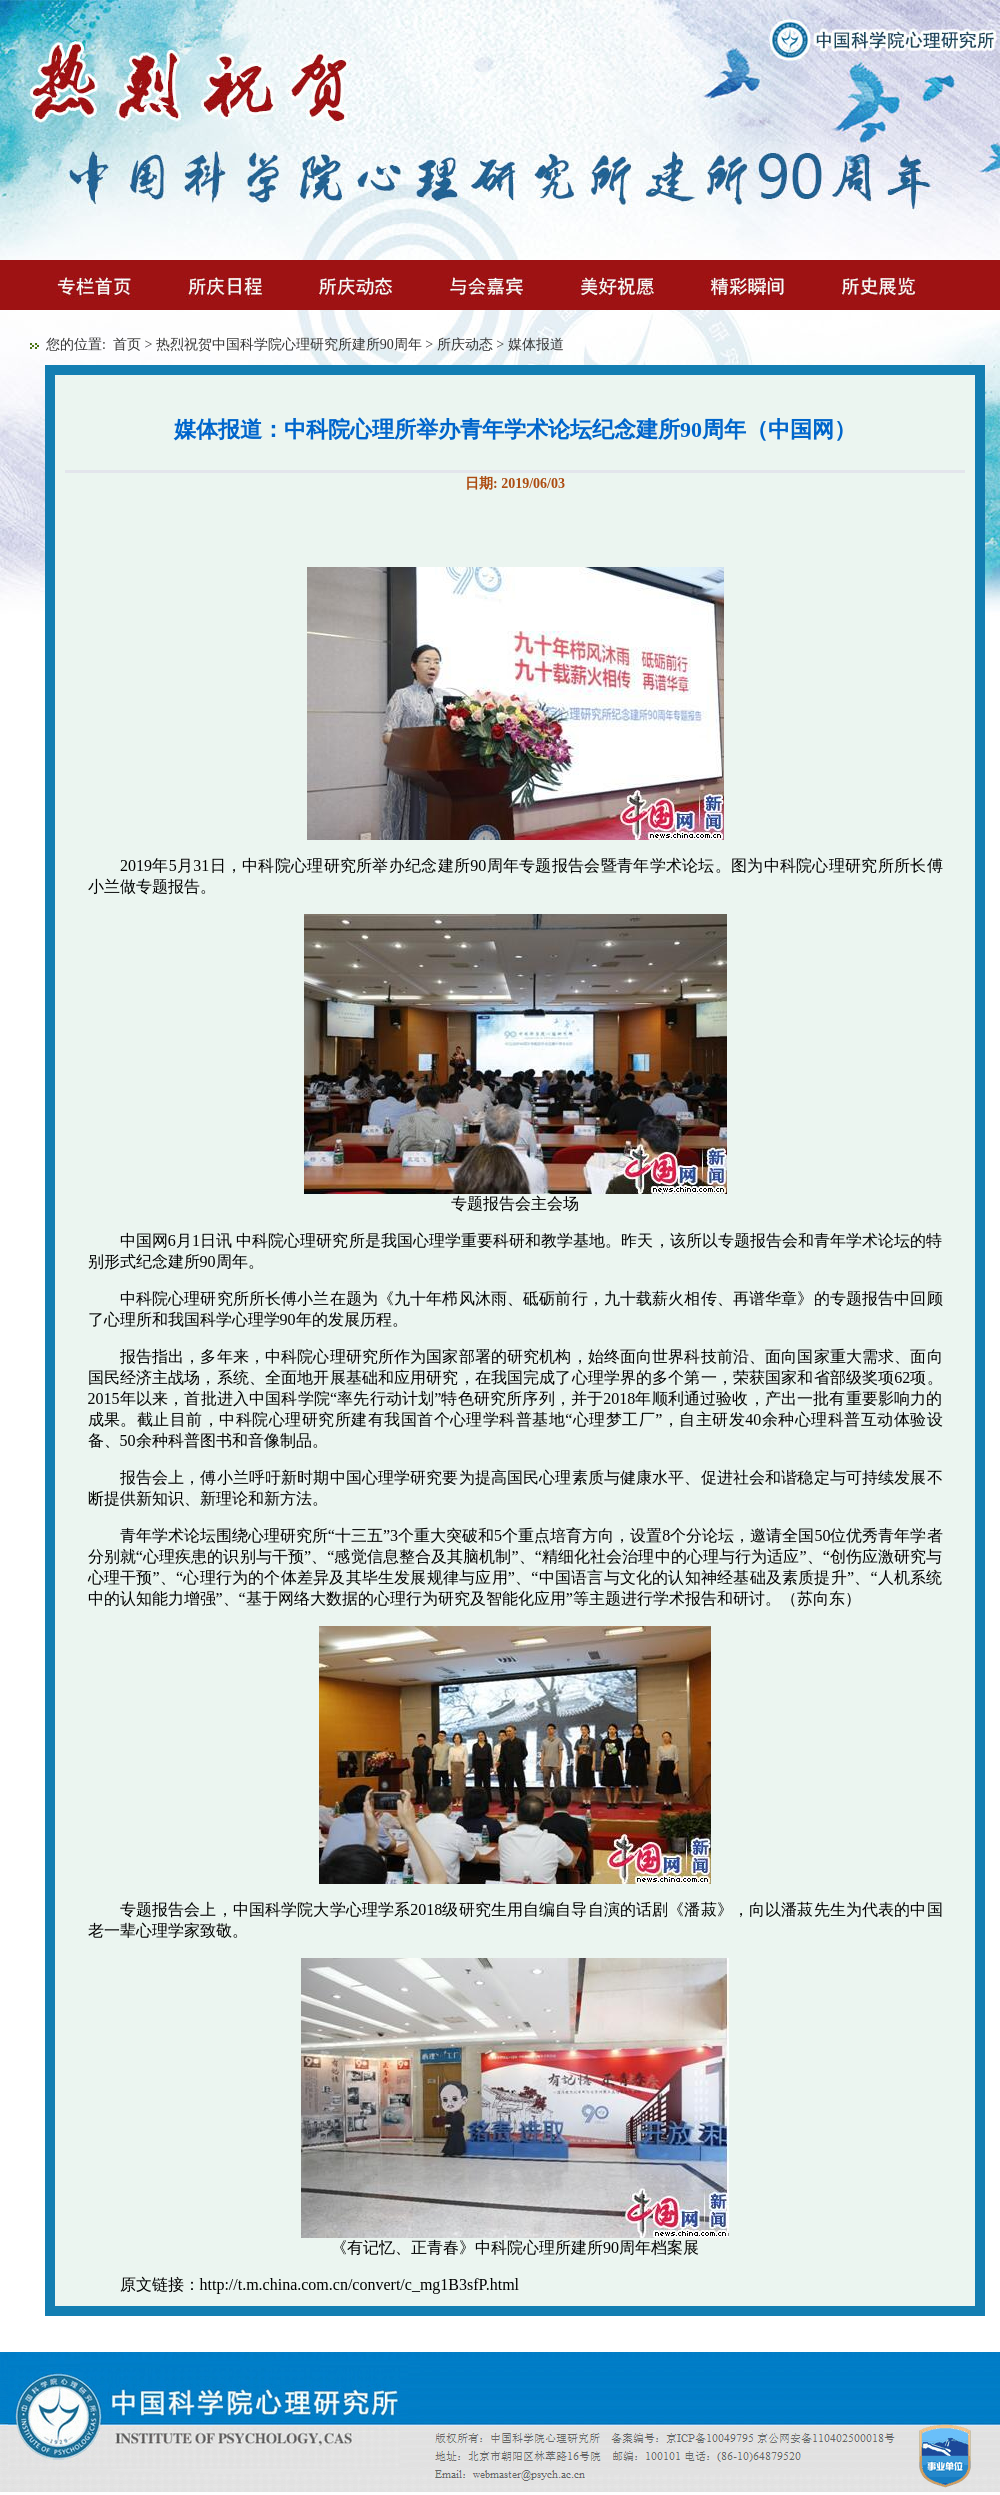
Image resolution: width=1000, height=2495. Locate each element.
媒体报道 (536, 344)
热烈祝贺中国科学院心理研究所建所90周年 (289, 344)
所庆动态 (465, 344)
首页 (127, 344)
